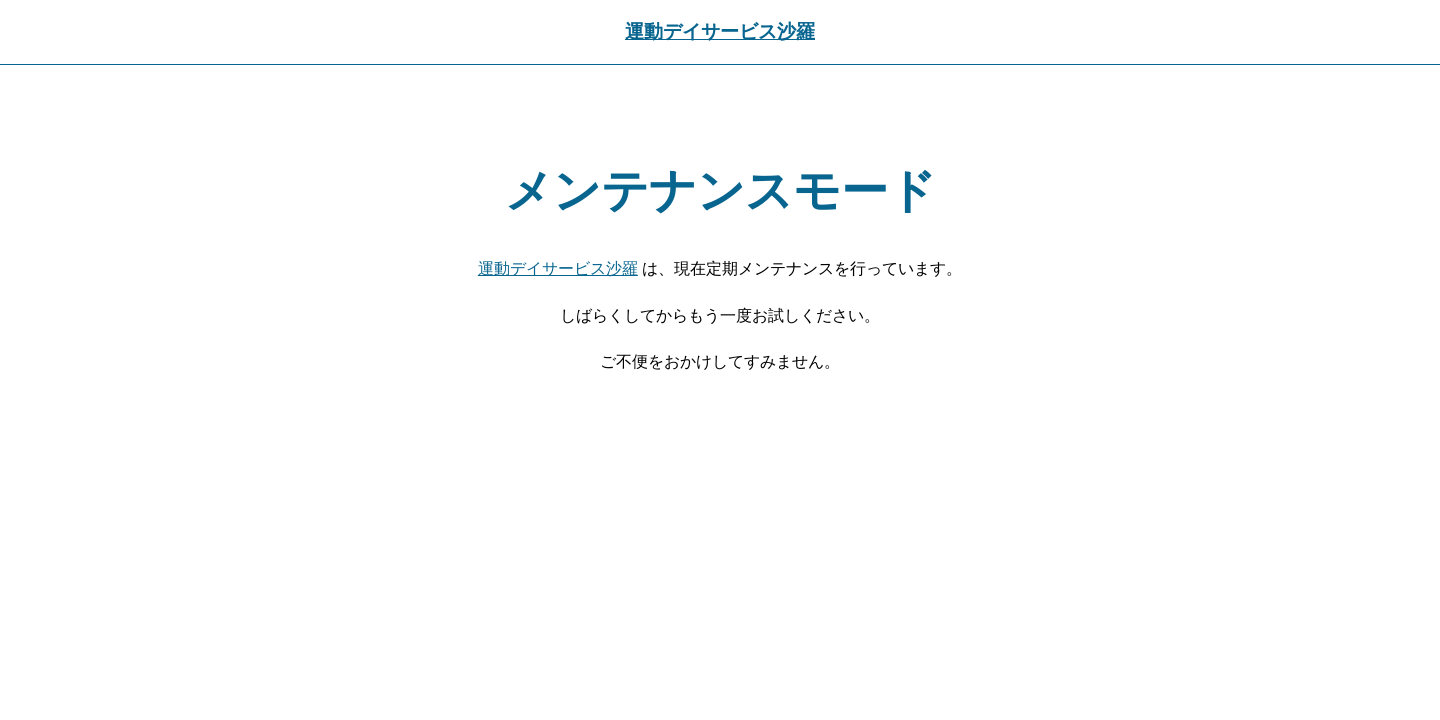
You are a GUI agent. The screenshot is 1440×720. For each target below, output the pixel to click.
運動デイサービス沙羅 (720, 31)
